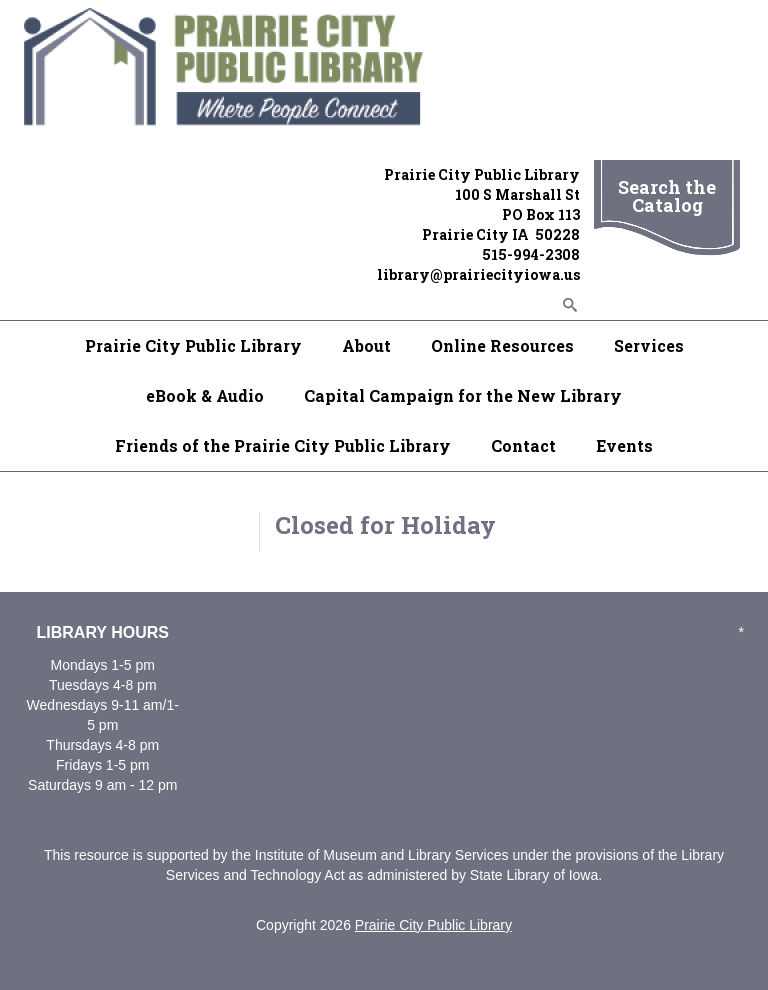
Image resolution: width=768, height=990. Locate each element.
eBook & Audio (205, 395)
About (366, 345)
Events (624, 445)
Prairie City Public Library (193, 345)
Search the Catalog (667, 196)
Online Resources (502, 345)
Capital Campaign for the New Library (463, 395)
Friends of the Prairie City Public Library (283, 445)
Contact (523, 445)
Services (649, 345)
